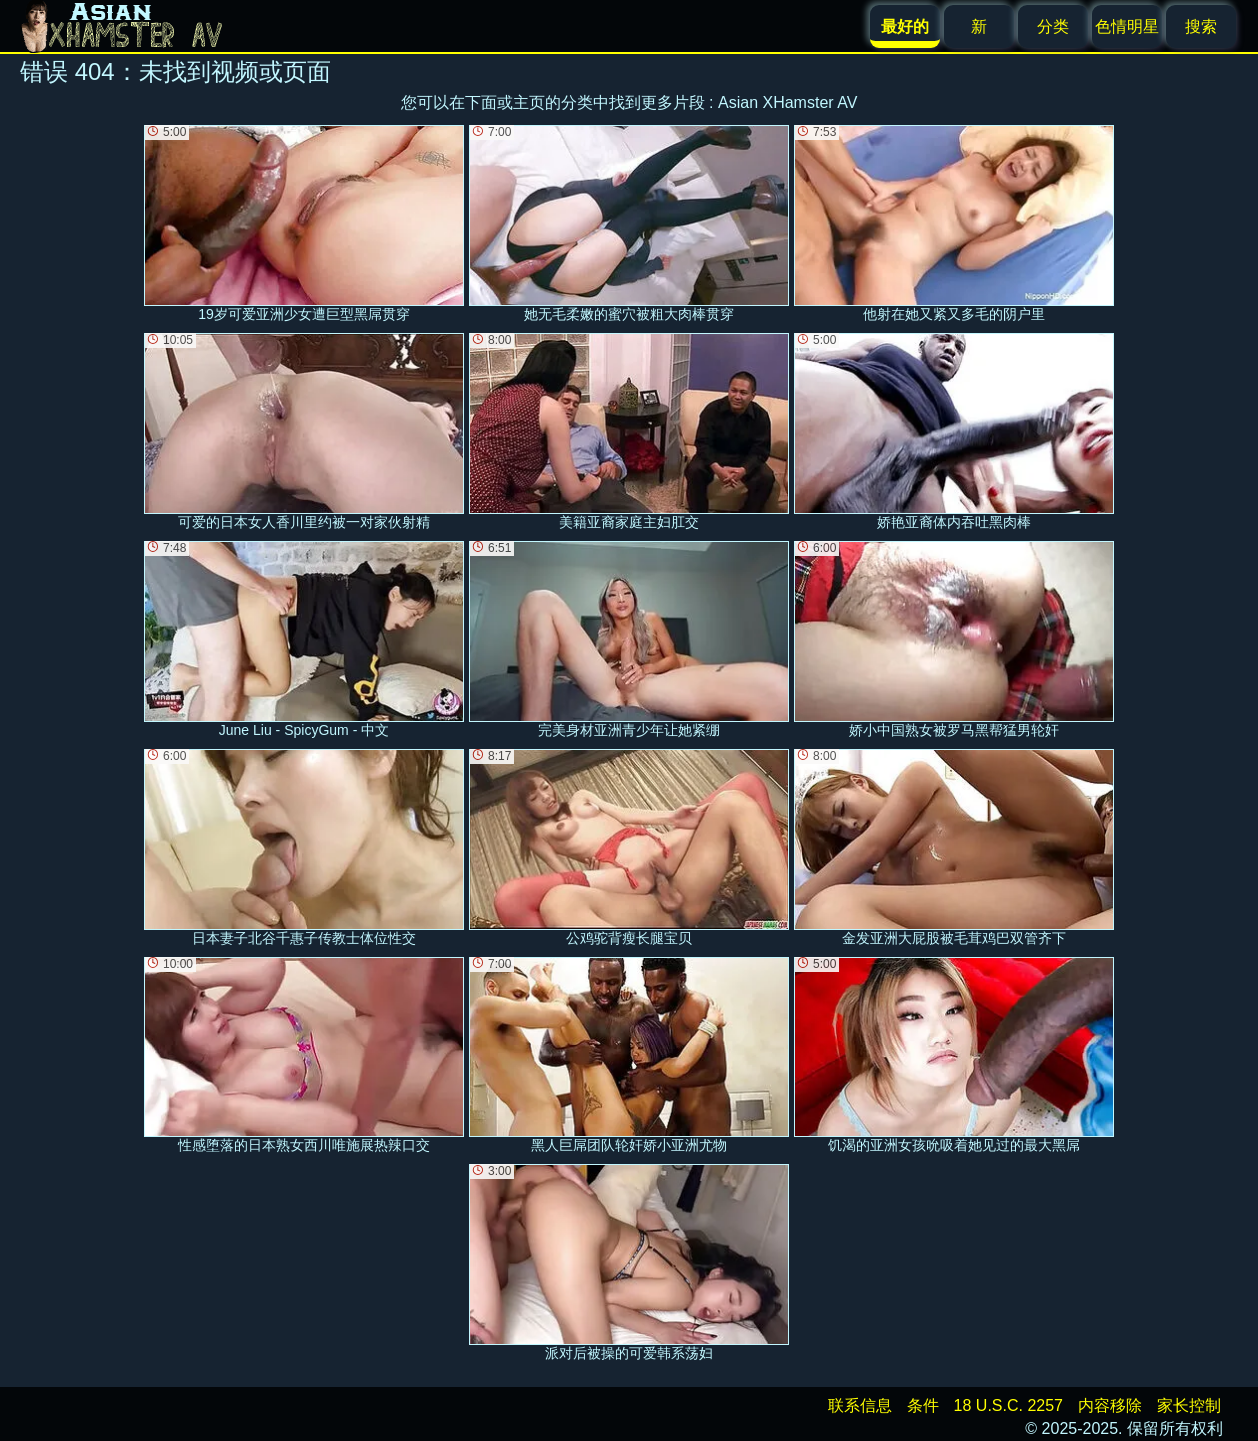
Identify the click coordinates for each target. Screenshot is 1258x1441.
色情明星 (1127, 26)
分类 (1053, 26)
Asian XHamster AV (787, 102)
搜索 (1201, 26)
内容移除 (1110, 1405)
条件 (923, 1405)
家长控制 (1189, 1405)
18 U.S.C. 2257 (1008, 1405)
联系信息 (860, 1405)
